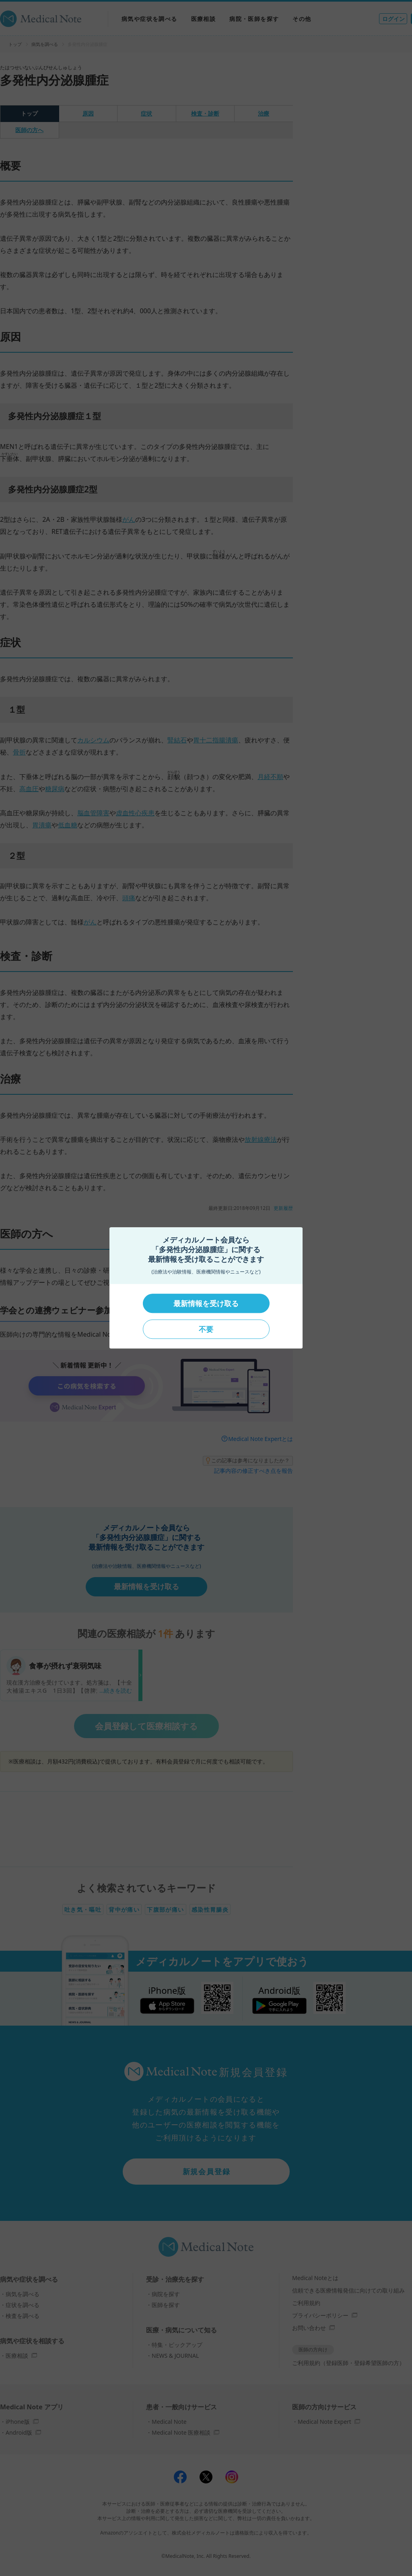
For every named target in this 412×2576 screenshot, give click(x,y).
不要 (206, 1329)
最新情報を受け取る (206, 1303)
